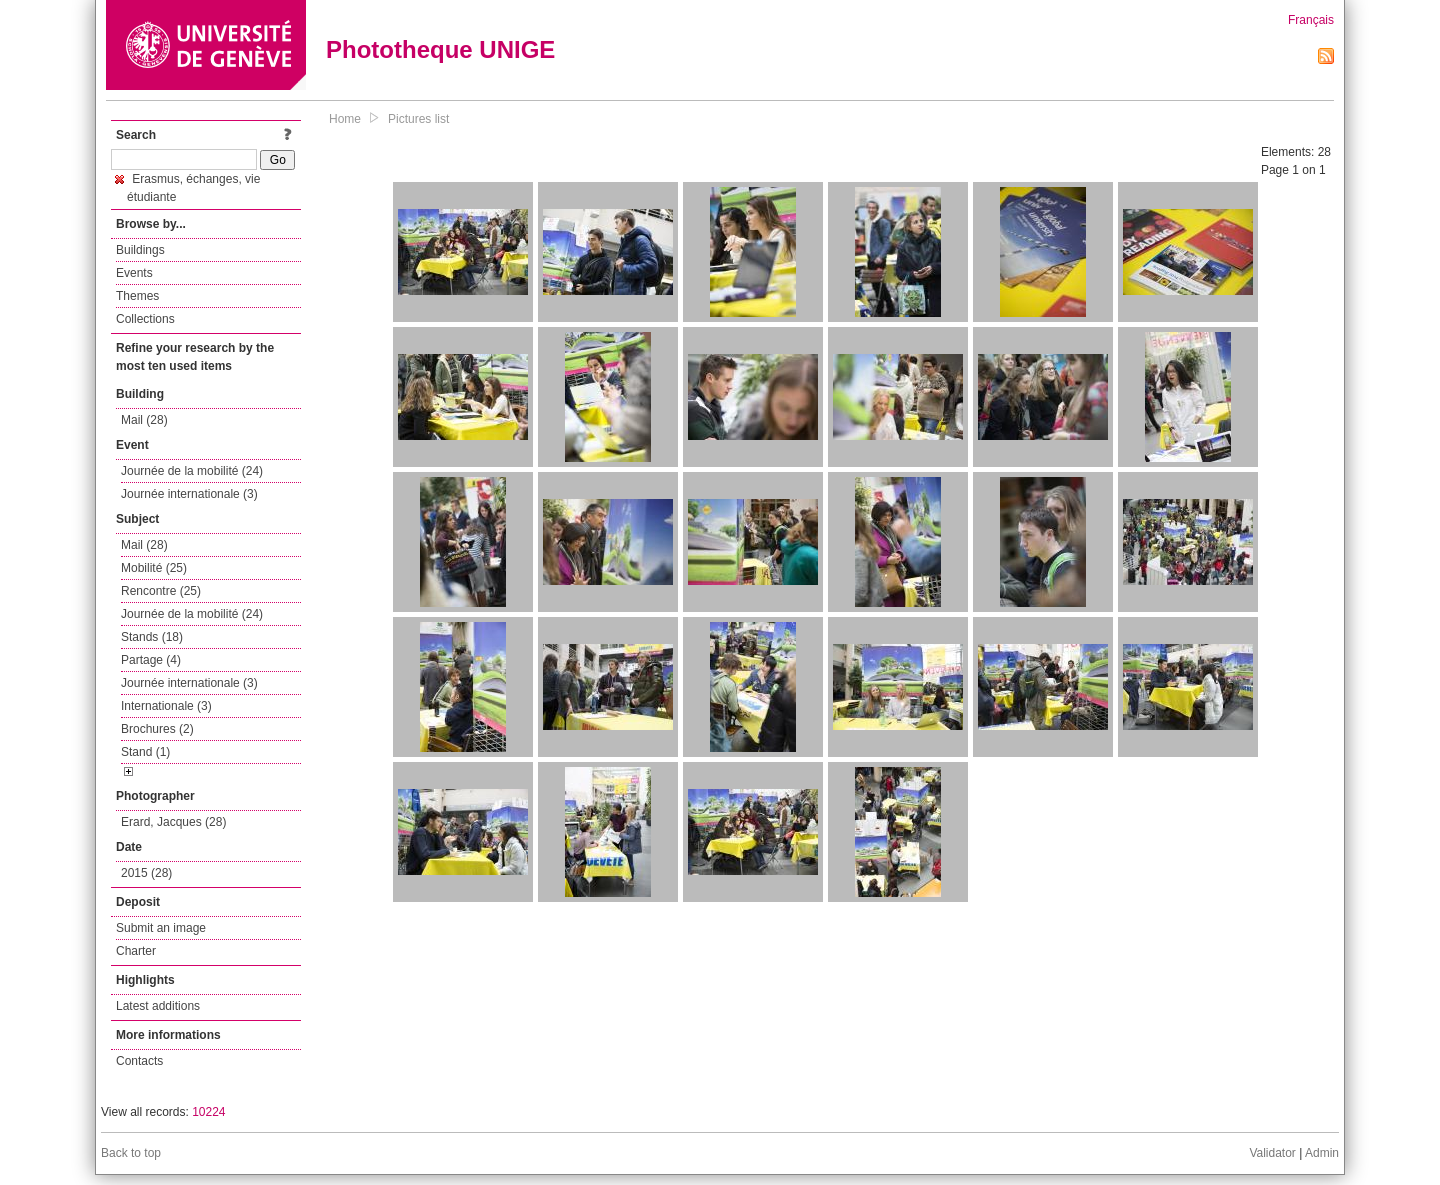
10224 (208, 1112)
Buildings (140, 250)
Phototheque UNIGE (440, 49)
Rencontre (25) (161, 591)
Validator (1272, 1153)
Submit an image (161, 928)
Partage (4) (151, 660)
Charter (136, 951)
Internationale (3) (166, 706)
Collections (145, 319)
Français (1311, 20)
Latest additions (158, 1006)
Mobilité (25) (154, 568)
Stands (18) (152, 637)
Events (134, 273)
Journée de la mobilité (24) (192, 471)
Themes (137, 296)
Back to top (131, 1153)
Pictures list (418, 119)
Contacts (139, 1061)
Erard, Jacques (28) (173, 822)
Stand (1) (145, 752)
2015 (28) (146, 873)
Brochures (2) (157, 729)
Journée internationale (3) (189, 494)
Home (345, 119)
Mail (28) (144, 420)
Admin (1322, 1153)
